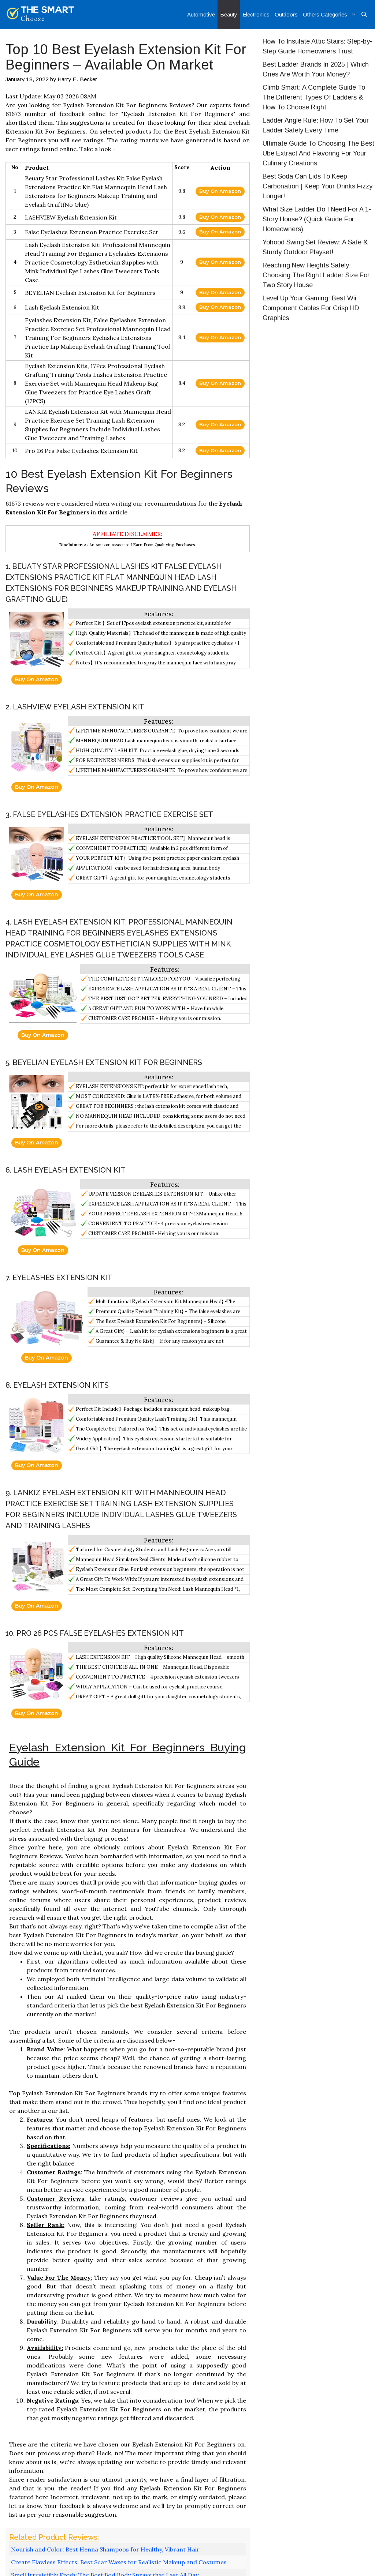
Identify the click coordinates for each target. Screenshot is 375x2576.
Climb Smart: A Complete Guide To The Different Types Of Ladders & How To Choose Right (314, 97)
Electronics (256, 14)
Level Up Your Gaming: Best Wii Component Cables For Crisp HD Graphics (311, 308)
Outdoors (286, 14)
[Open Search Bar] (364, 14)
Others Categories (331, 14)
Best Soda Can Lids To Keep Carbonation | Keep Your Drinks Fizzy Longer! (317, 186)
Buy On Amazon (220, 191)
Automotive (201, 14)
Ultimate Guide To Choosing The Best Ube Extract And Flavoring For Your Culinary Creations (318, 153)
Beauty (228, 14)
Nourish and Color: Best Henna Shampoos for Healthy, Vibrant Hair (105, 2549)
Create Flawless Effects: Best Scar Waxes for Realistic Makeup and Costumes (119, 2562)
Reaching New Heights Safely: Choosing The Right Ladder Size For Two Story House (316, 275)
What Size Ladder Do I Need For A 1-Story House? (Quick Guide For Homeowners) (317, 219)
